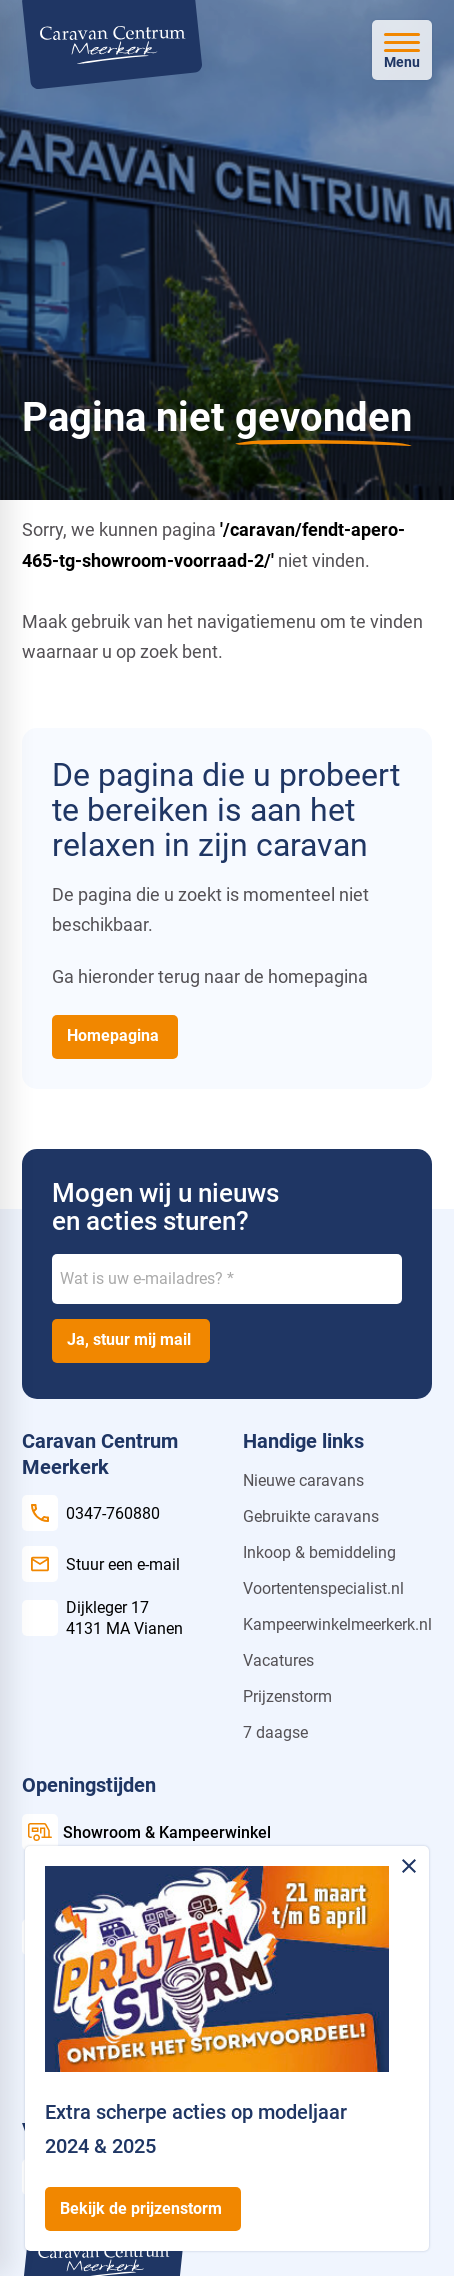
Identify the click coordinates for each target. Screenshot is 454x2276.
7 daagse (275, 1732)
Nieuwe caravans (303, 1480)
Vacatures (278, 1660)
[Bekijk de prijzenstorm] (143, 2209)
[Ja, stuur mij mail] (131, 1341)
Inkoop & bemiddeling (319, 1552)
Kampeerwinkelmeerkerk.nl (337, 1624)
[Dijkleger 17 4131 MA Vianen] (102, 1618)
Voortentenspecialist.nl (323, 1588)
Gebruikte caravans (311, 1516)
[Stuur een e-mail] (101, 1564)
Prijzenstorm (287, 1696)
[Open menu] (402, 50)
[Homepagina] (115, 1037)
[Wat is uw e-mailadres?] (227, 1279)
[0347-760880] (91, 1513)
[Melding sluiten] (409, 1866)
